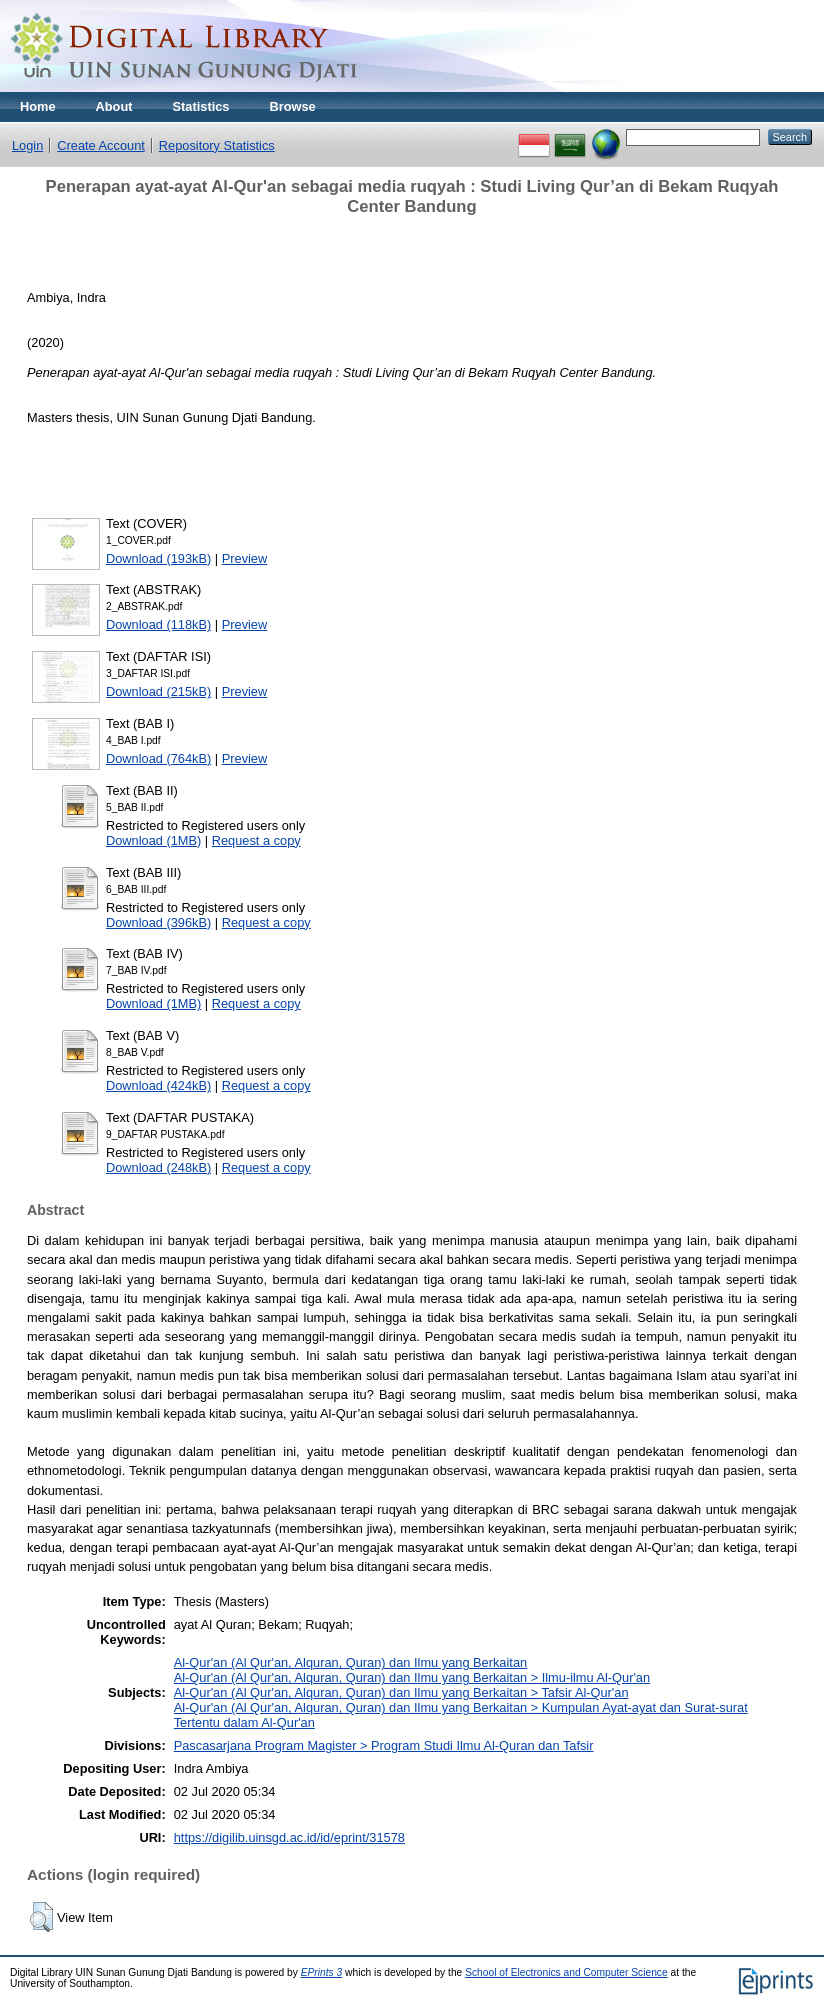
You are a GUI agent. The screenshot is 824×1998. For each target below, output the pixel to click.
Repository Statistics (217, 145)
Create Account (101, 145)
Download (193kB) (158, 558)
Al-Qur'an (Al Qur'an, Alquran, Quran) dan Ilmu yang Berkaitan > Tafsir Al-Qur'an (401, 1692)
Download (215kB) (158, 691)
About (114, 106)
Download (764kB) (158, 758)
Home (38, 106)
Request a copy (256, 840)
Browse (292, 106)
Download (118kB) (158, 624)
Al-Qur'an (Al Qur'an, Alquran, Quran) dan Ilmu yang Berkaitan (350, 1662)
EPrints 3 (322, 1972)
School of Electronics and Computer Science (566, 1972)
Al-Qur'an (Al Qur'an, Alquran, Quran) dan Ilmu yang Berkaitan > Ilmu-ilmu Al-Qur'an (412, 1677)
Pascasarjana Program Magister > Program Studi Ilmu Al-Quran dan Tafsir (384, 1745)
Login (27, 145)
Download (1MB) (153, 840)
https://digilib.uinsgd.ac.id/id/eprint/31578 (289, 1837)
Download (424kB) (158, 1085)
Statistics (201, 106)
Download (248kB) (158, 1167)
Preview (245, 558)
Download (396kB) (158, 922)
